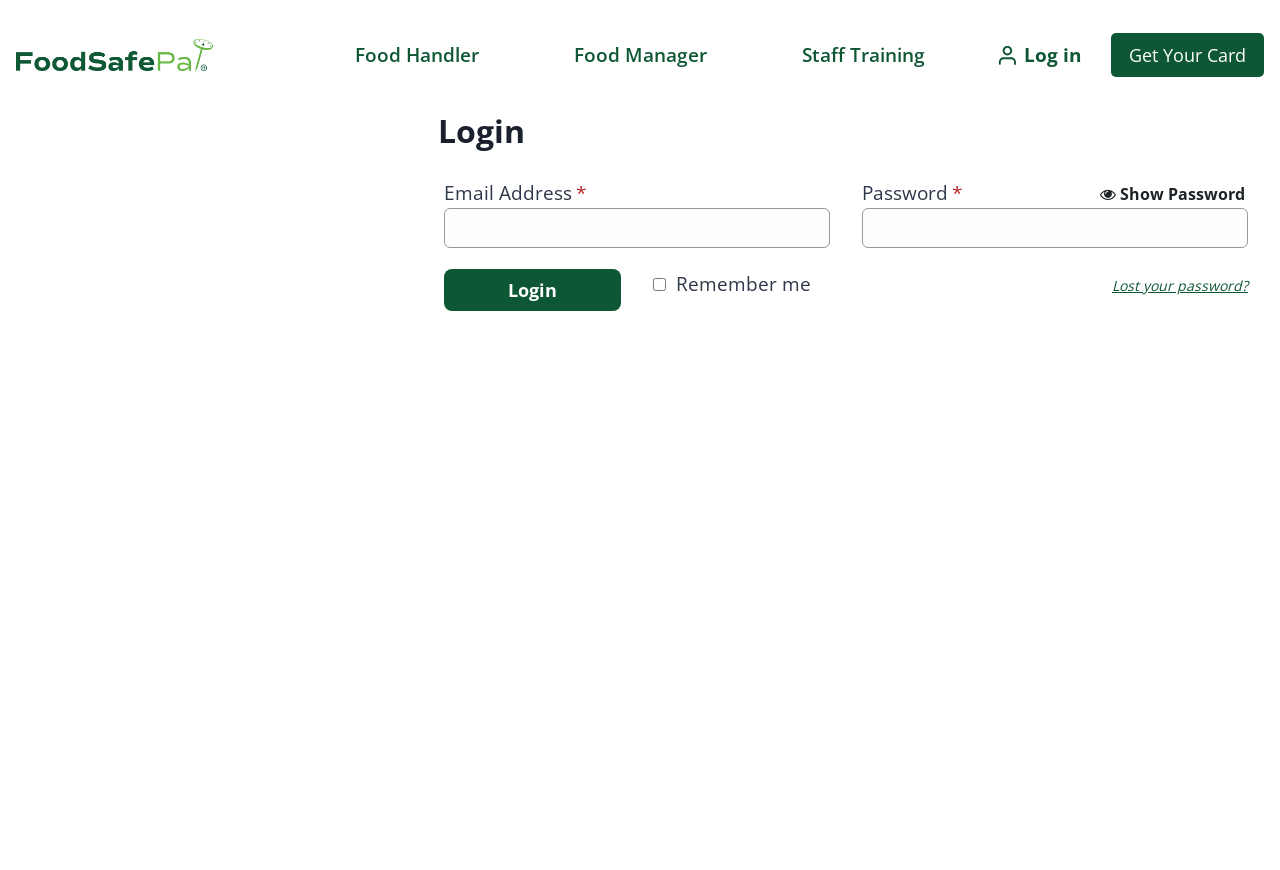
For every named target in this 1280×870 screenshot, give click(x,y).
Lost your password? (1180, 285)
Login (532, 290)
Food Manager (640, 55)
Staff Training (863, 55)
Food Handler (417, 55)
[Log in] (1038, 54)
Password (912, 193)
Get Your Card (1187, 55)
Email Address (515, 193)
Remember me (743, 284)
